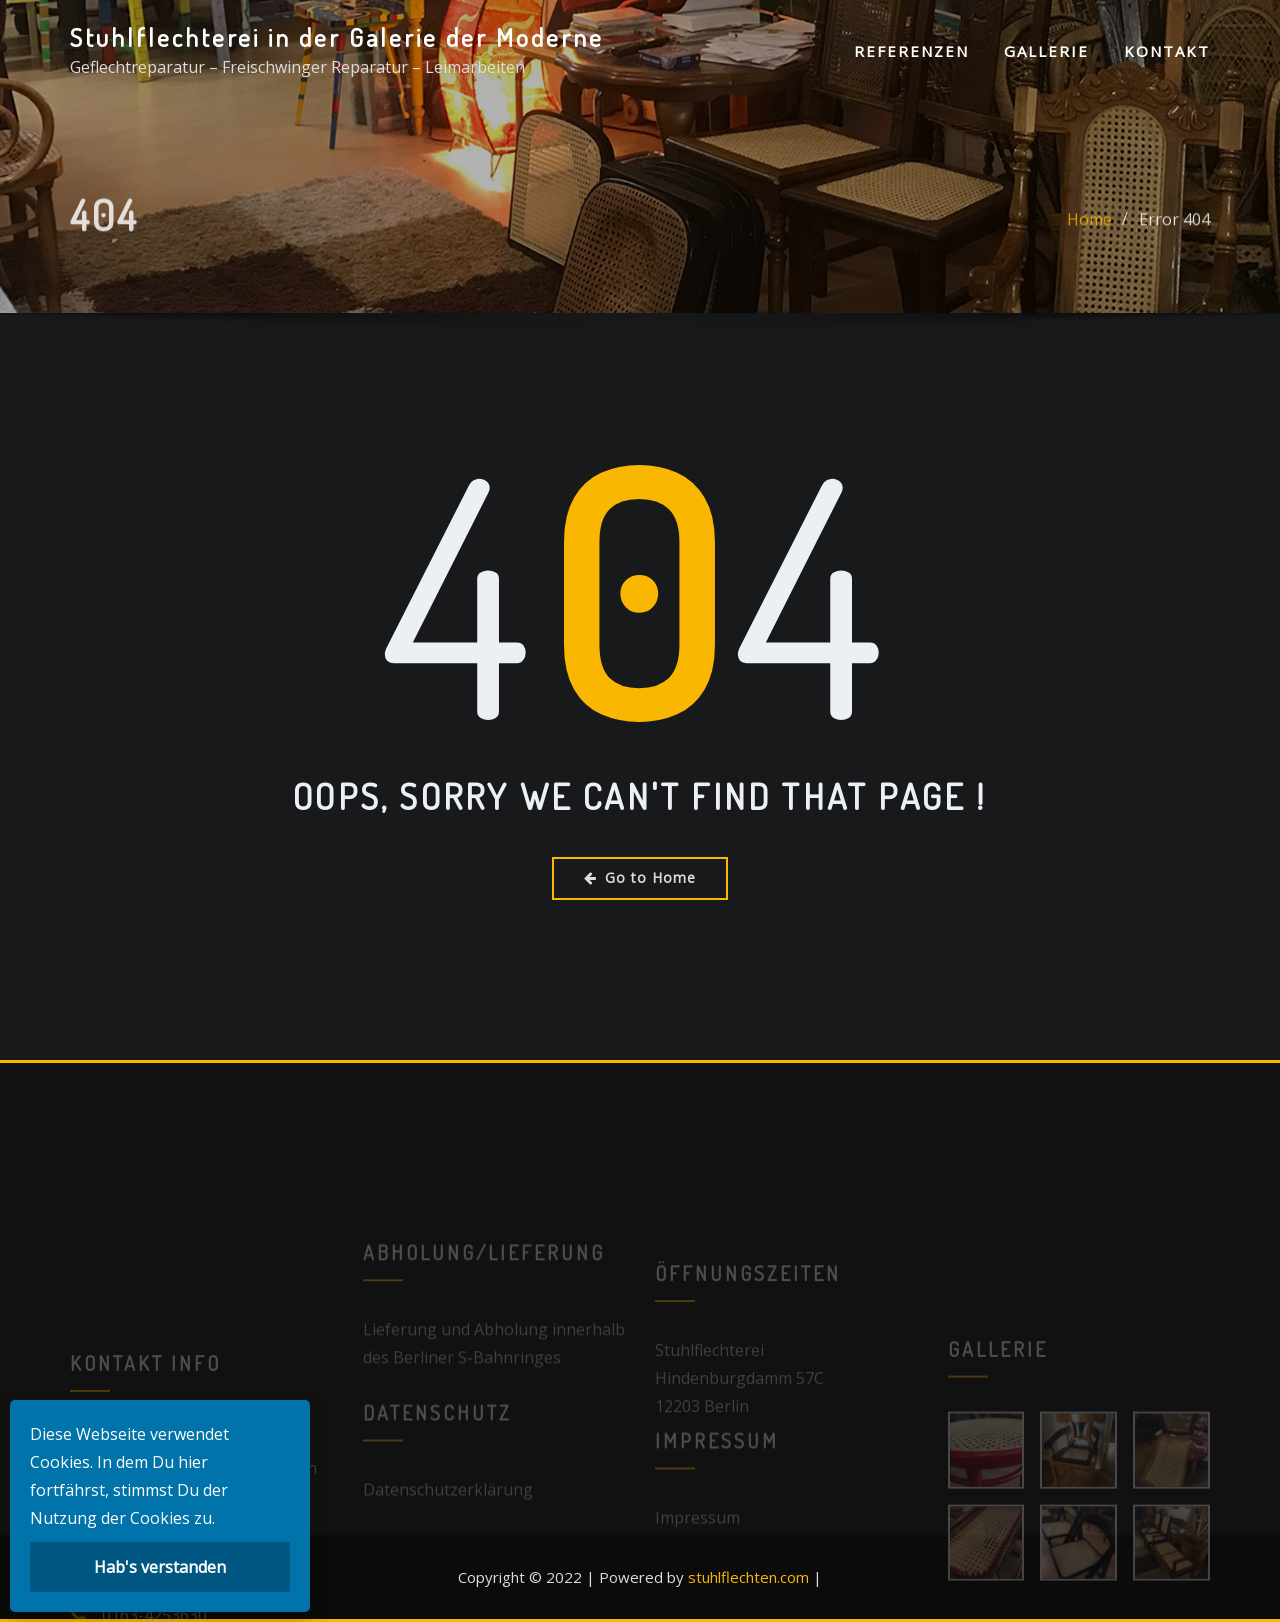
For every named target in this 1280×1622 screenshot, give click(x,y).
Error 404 (1174, 235)
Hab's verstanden (160, 1567)
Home (1089, 235)
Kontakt (1167, 51)
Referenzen (911, 51)
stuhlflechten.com (748, 1577)
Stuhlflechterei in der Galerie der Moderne (337, 37)
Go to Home (640, 877)
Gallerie (1046, 51)
